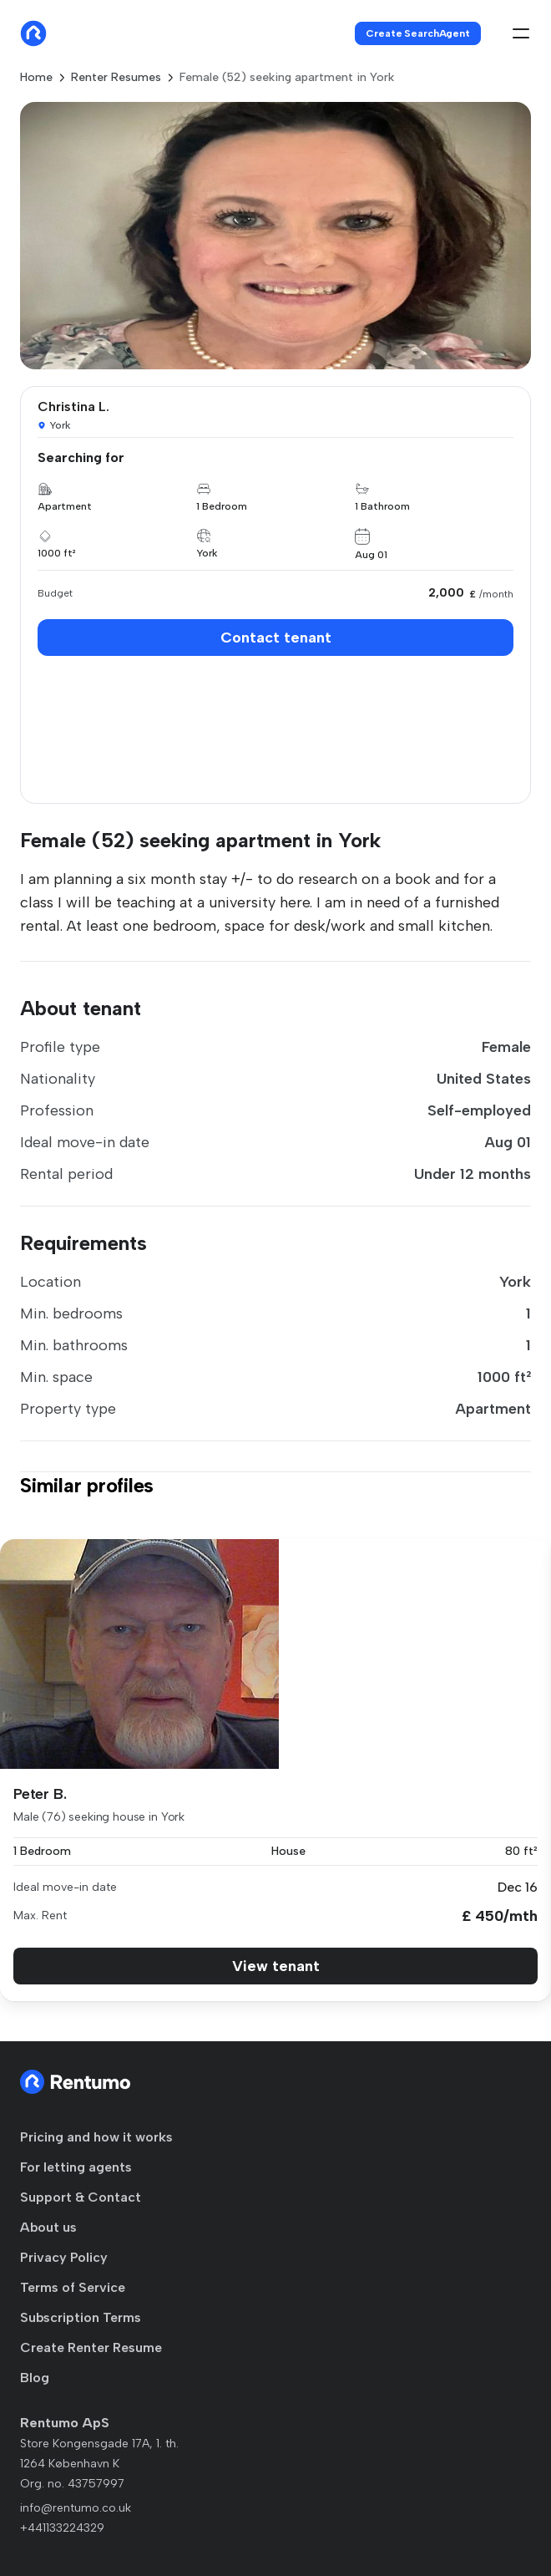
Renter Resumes (116, 77)
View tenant (276, 1966)
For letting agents (76, 2167)
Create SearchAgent (418, 33)
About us (48, 2227)
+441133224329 (62, 2528)
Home (36, 77)
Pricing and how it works (96, 2137)
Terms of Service (72, 2287)
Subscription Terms (80, 2317)
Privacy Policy (64, 2257)
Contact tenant (275, 637)
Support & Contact (80, 2197)
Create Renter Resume (91, 2347)
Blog (34, 2377)
